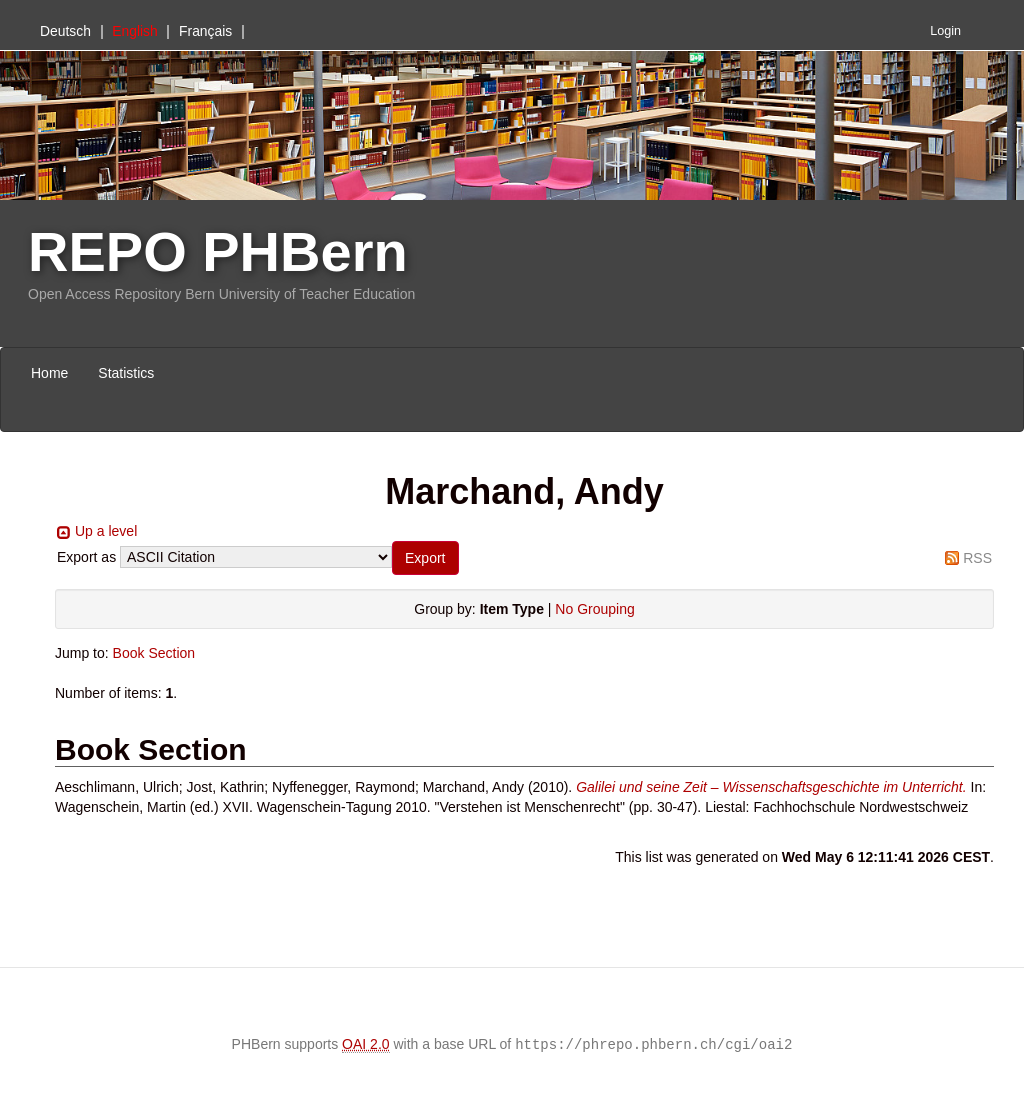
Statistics (126, 373)
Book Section (154, 653)
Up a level (106, 531)
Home (49, 373)
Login (945, 31)
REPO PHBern (218, 251)
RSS (977, 558)
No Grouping (594, 609)
